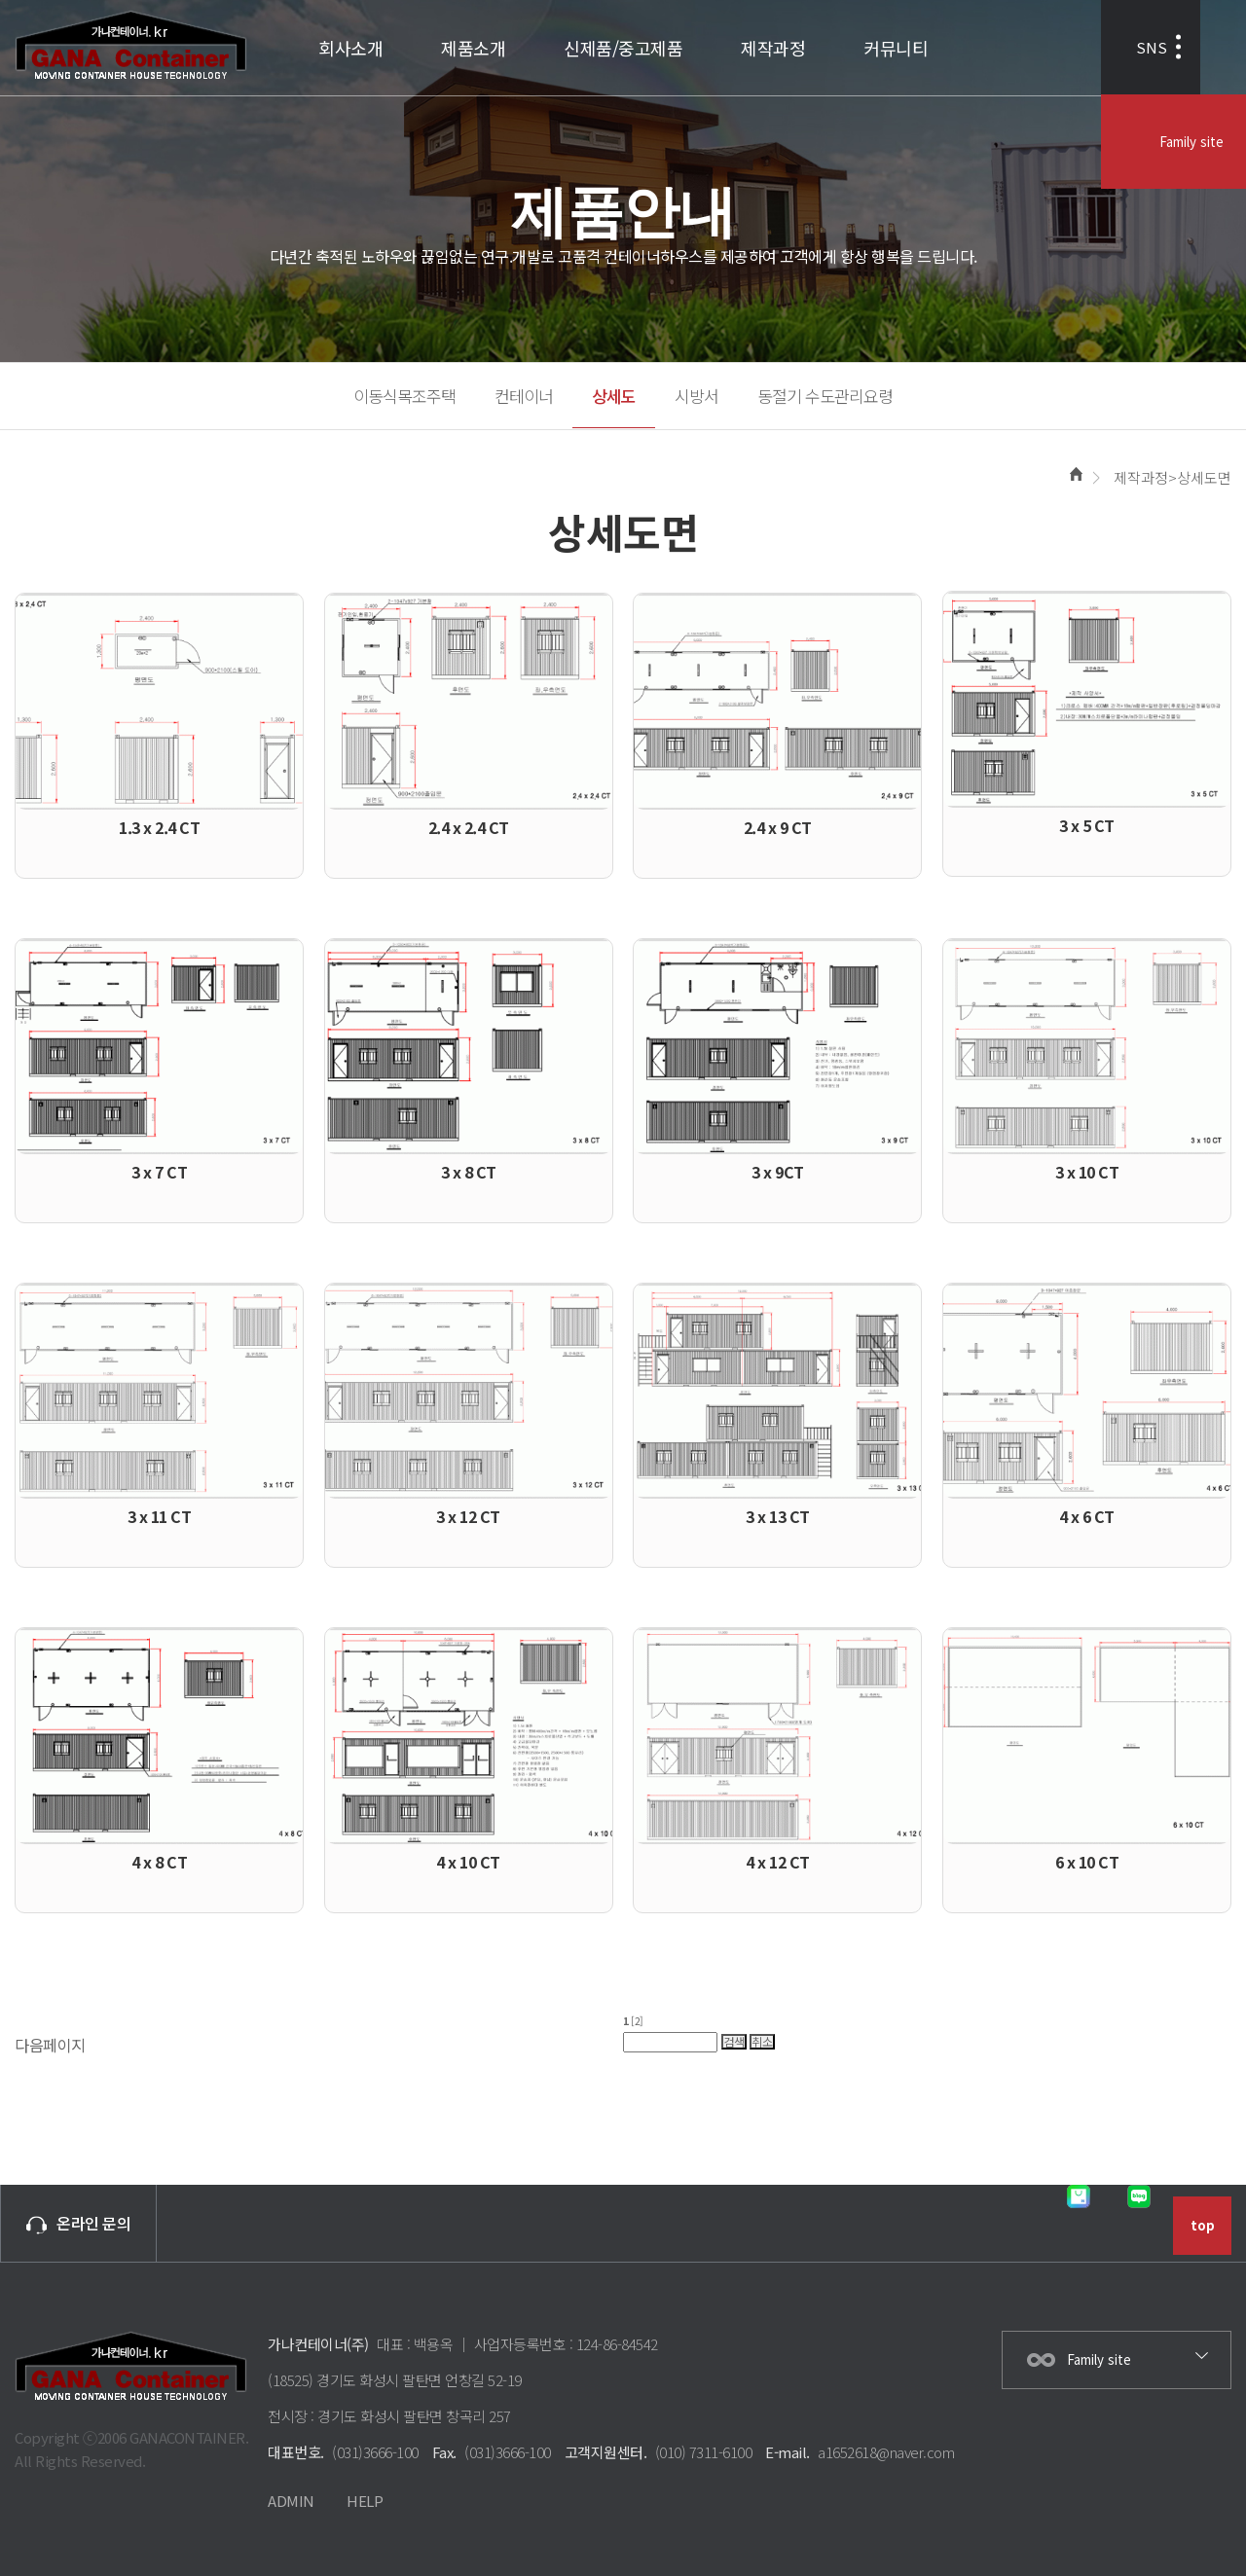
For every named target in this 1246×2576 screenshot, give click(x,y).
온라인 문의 (78, 2222)
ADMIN (291, 2500)
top (1203, 2225)
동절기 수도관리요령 (825, 395)
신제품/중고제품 (623, 47)
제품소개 (473, 47)
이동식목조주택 (404, 395)
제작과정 (773, 47)
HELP (365, 2500)
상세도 (614, 395)
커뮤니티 (895, 47)
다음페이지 (50, 2044)
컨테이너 (524, 395)
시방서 (696, 395)
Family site (1189, 48)
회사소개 (350, 47)
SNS (1049, 48)
